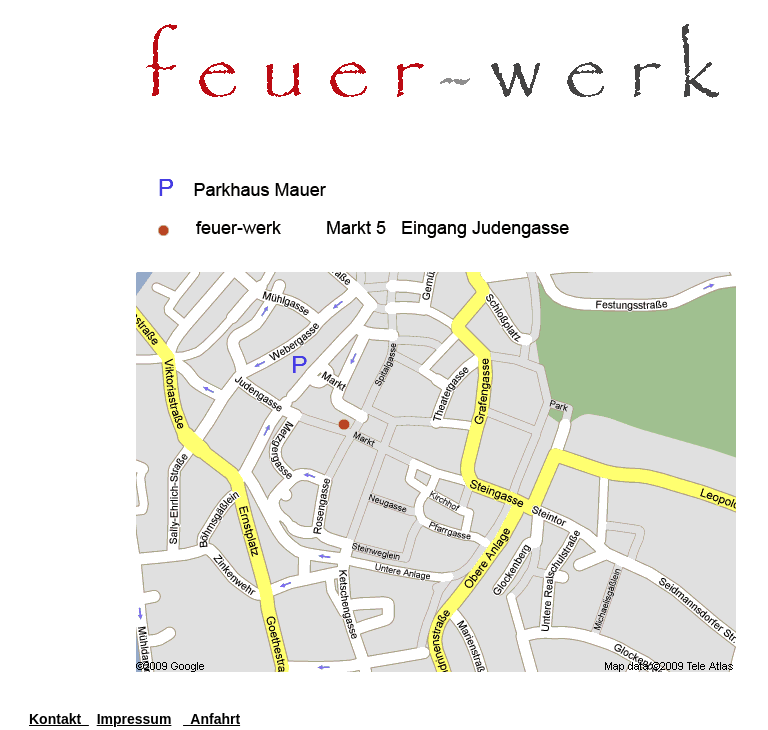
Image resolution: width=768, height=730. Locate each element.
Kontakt (59, 719)
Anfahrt (211, 719)
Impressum (134, 719)
